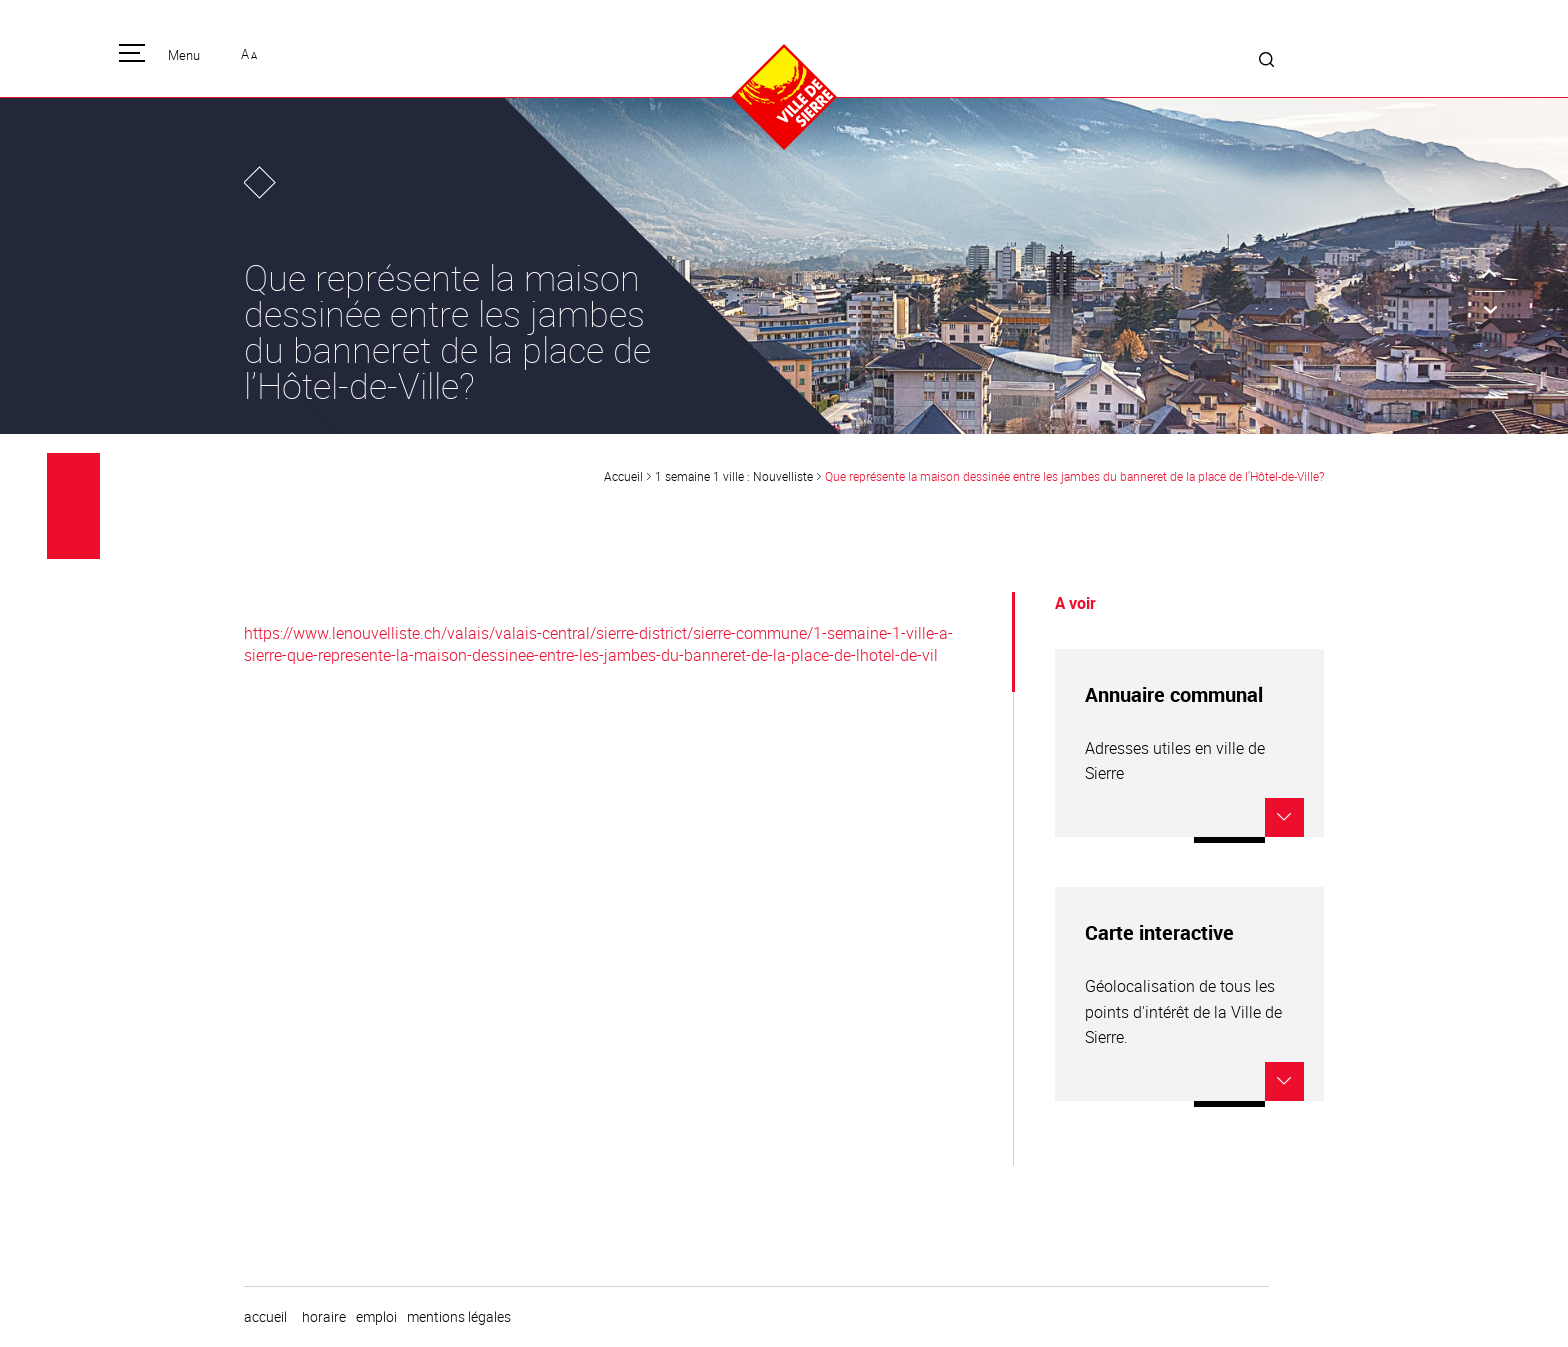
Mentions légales (459, 1317)
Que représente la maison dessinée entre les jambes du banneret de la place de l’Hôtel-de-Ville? (1074, 476)
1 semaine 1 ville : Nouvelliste (734, 476)
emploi (376, 1317)
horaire (324, 1317)
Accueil (623, 476)
